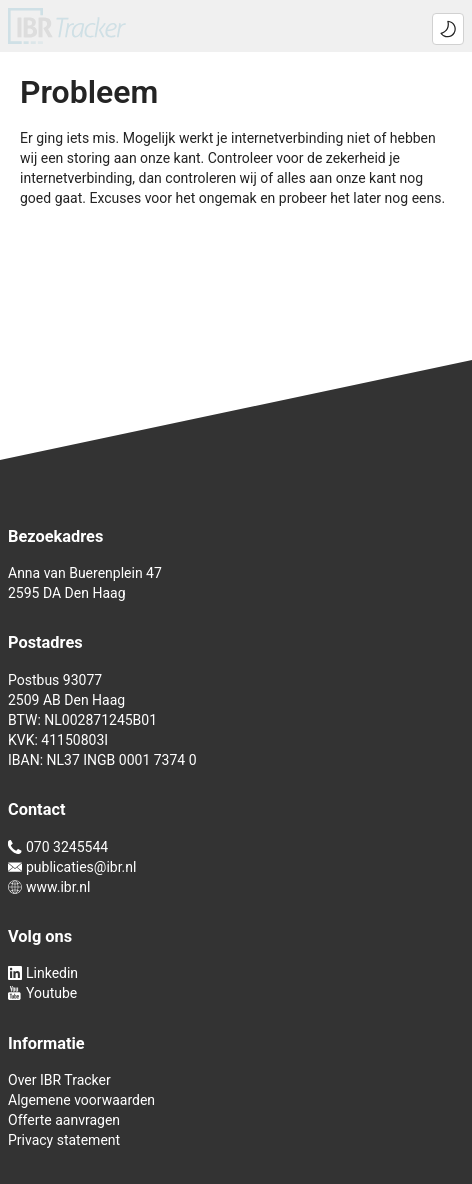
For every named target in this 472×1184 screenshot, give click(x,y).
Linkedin (43, 973)
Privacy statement (64, 1140)
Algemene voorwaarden (81, 1100)
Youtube (42, 993)
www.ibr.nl (49, 887)
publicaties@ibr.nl (72, 867)
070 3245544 (58, 847)
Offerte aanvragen (64, 1120)
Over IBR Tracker (59, 1080)
